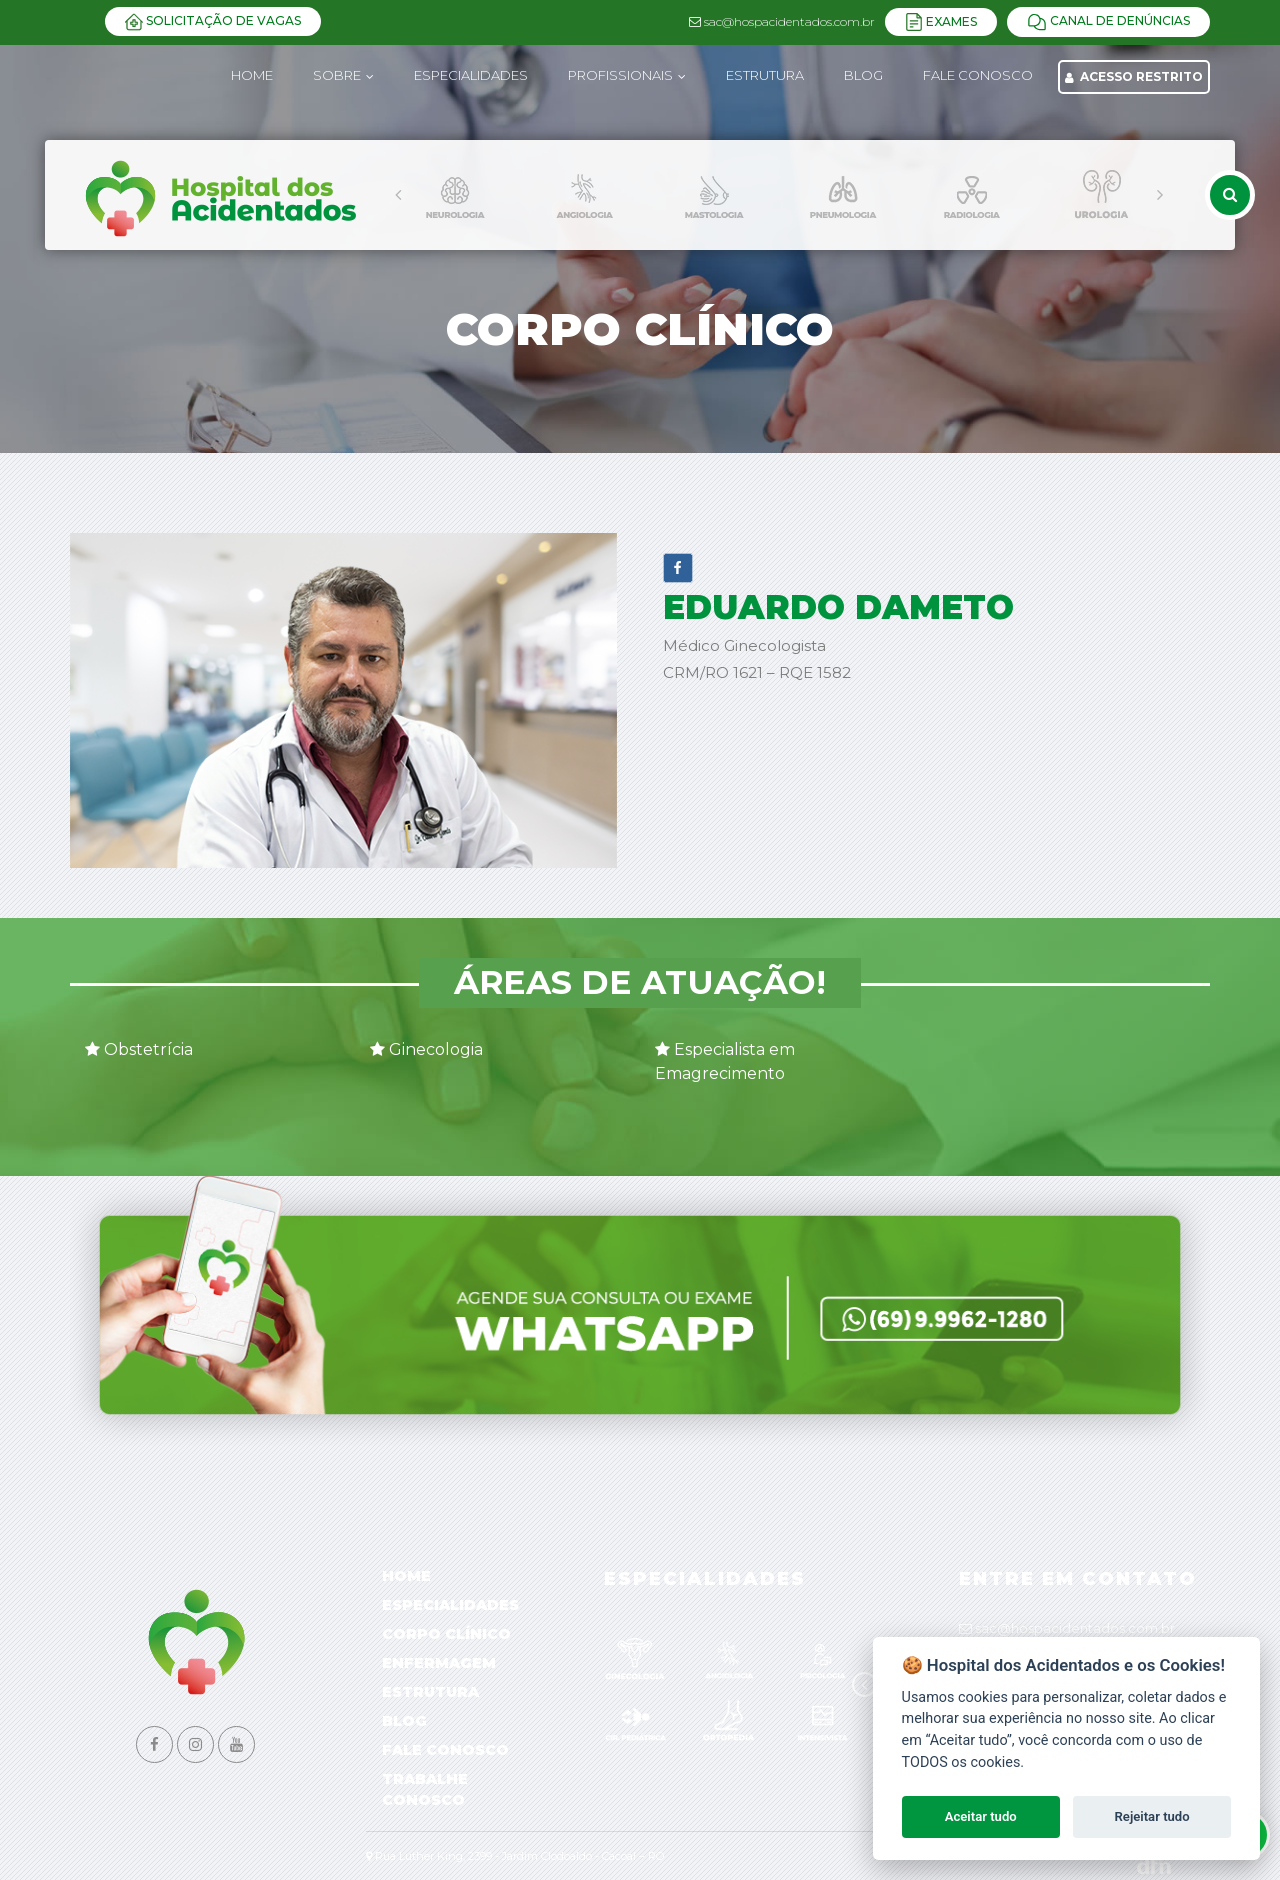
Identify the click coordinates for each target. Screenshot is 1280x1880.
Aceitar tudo (981, 1816)
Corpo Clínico (446, 1634)
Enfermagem (439, 1663)
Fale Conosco (445, 1750)
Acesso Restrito (1134, 76)
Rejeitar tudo (1152, 1816)
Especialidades (450, 1605)
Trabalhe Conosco (425, 1789)
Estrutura (430, 1692)
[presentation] (398, 195)
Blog (404, 1721)
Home (252, 75)
